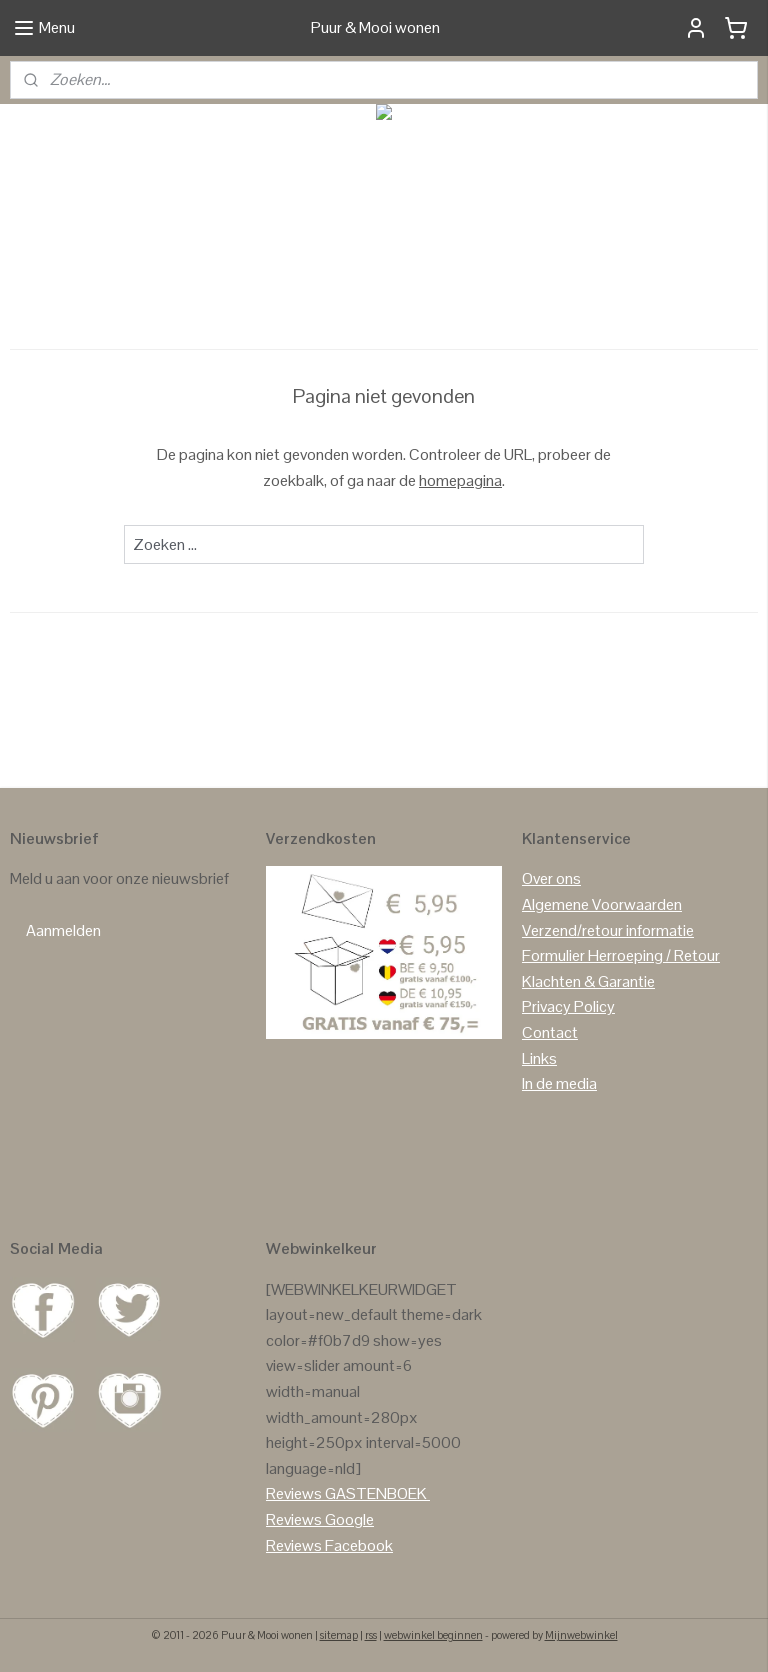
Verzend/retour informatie (608, 930)
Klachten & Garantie (588, 981)
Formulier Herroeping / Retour (621, 955)
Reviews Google (320, 1519)
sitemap (339, 1635)
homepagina (460, 479)
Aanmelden (63, 930)
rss (371, 1635)
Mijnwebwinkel (581, 1635)
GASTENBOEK (376, 1493)
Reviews (294, 1493)
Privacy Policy (568, 1006)
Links (539, 1058)
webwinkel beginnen (433, 1635)
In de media (559, 1083)
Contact (550, 1032)
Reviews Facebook (329, 1545)
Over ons (551, 878)
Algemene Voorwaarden (602, 904)
